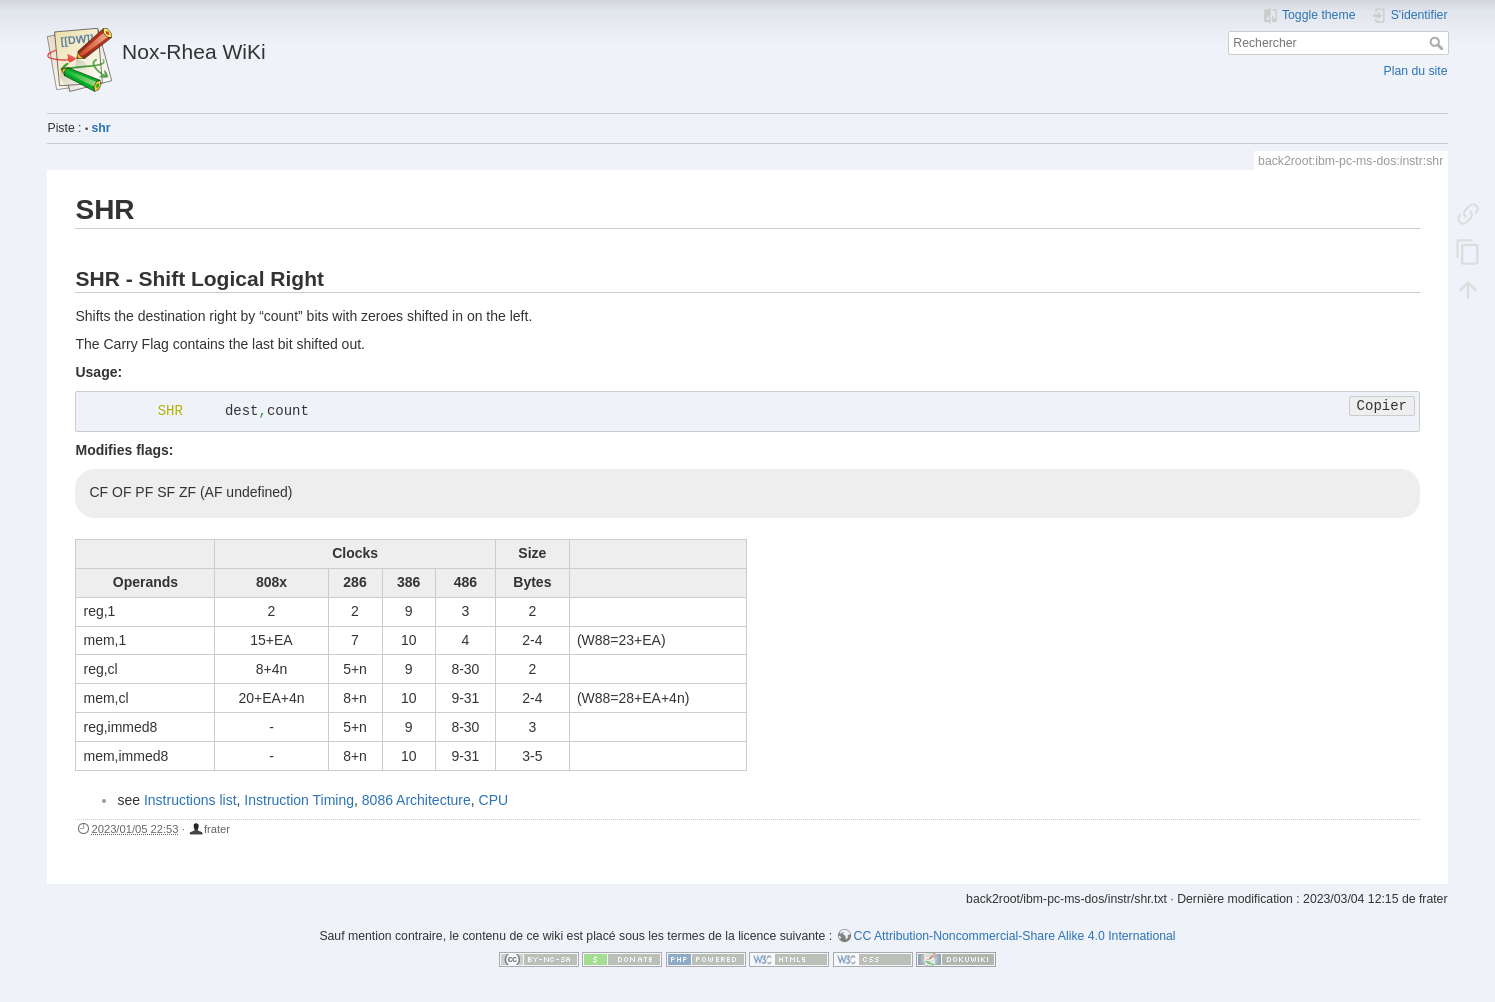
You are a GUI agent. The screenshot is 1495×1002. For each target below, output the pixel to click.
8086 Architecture (416, 800)
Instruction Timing (299, 800)
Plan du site (1416, 71)
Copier (1382, 406)
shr (101, 128)
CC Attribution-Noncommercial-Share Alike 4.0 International (1015, 936)
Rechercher (1438, 43)
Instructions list (190, 800)
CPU (494, 800)
